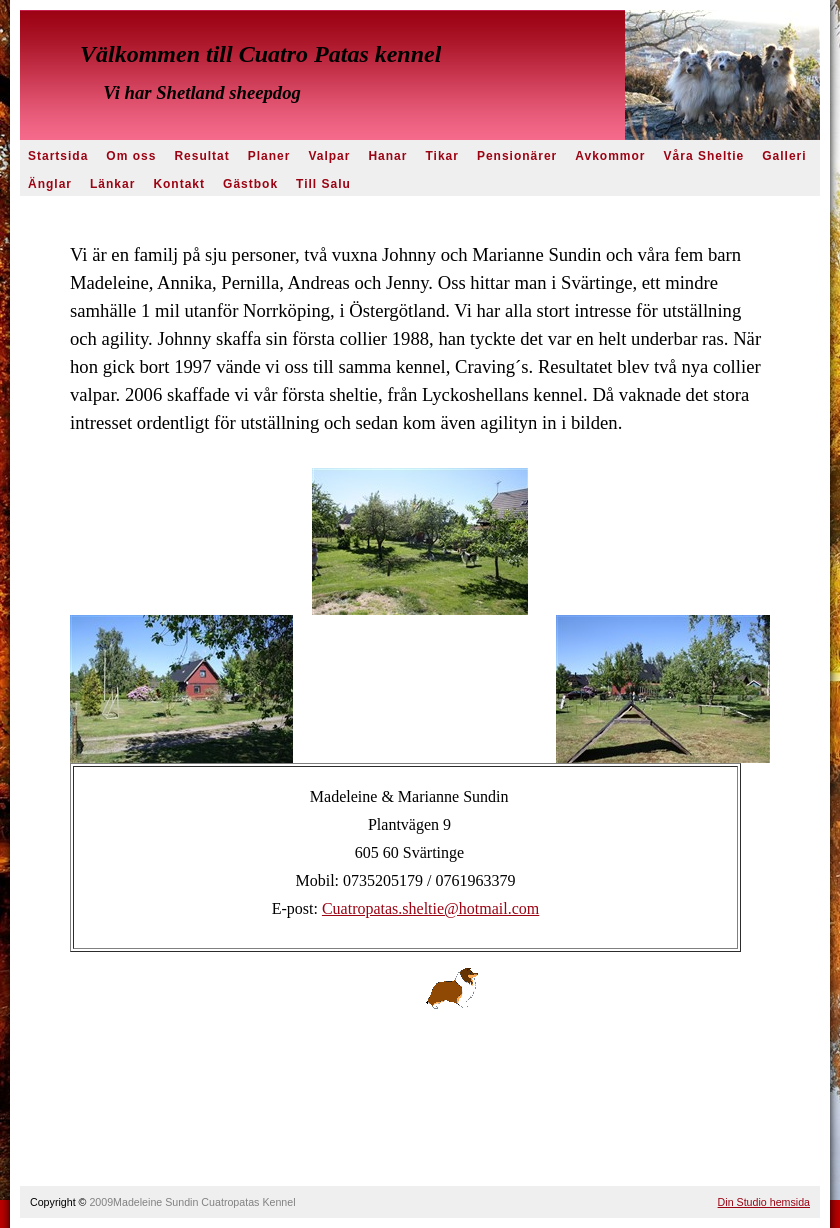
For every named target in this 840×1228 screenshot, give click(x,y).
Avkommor (610, 156)
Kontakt (179, 184)
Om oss (131, 156)
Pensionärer (517, 156)
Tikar (441, 156)
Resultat (201, 156)
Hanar (387, 156)
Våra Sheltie (704, 156)
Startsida (58, 156)
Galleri (784, 156)
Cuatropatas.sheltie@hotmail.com (430, 908)
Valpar (329, 156)
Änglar (50, 184)
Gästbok (250, 184)
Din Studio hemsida (764, 1202)
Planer (269, 156)
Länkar (112, 184)
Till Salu (323, 184)
